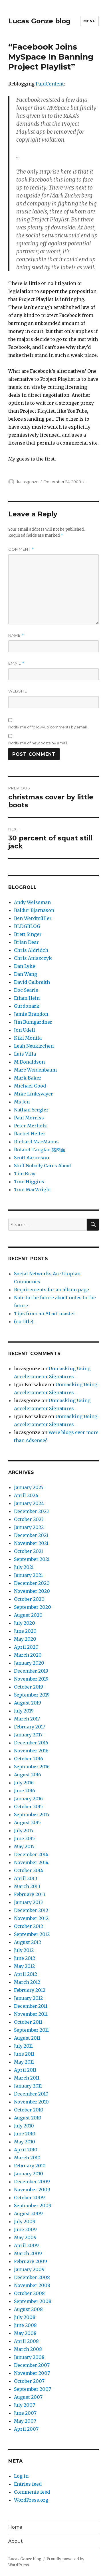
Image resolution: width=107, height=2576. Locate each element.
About (15, 2541)
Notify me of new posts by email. (38, 743)
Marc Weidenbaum (35, 1070)
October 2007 (29, 2381)
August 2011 (27, 2038)
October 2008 (29, 2293)
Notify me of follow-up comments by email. (48, 727)
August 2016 (27, 1774)
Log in (21, 2476)
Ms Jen (22, 1102)
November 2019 (31, 1679)
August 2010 (27, 2118)
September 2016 (32, 1766)
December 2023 (31, 1511)
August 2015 (27, 1822)
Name (16, 635)
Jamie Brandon (31, 1014)
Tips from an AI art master (44, 1313)
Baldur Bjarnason (34, 910)
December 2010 (31, 2094)
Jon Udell (24, 1030)
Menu (89, 21)
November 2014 (31, 1862)
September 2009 (32, 2205)
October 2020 (29, 1599)
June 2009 (25, 2229)
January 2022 (29, 1527)
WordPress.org (31, 2500)
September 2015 (31, 1814)
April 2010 (25, 2150)
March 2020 (28, 1655)
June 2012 (24, 1958)
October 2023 (29, 1519)
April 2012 (25, 1974)
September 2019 (32, 1695)
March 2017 (27, 1719)
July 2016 (24, 1782)
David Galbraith (32, 982)
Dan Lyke (24, 966)
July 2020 (24, 1623)
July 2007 (24, 2405)
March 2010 (27, 2157)
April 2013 (25, 1878)
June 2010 (24, 2134)
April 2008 (26, 2341)
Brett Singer (28, 934)
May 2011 (24, 2062)
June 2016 (24, 1790)
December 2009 (32, 2181)
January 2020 (29, 1663)
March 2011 (26, 2078)
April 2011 (25, 2070)
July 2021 (24, 1567)
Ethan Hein (27, 998)
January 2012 (28, 1998)
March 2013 (27, 1886)
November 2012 (31, 1918)
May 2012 (24, 1966)
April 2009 (26, 2245)
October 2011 (28, 2022)
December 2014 (31, 1854)
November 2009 (32, 2189)
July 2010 (24, 2126)
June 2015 (24, 1838)
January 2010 (28, 2173)
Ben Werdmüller (33, 918)
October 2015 (28, 1806)
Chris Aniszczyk (33, 958)
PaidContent (50, 84)
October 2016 (28, 1759)
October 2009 (29, 2197)
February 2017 (29, 1727)
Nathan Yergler (31, 1110)
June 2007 (25, 2413)
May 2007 (25, 2421)
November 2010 (31, 2102)
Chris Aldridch (31, 950)
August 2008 (28, 2309)
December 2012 (31, 1910)
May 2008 (25, 2333)
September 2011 (31, 2030)
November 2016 (31, 1751)
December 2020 (32, 1583)
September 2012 (32, 1934)
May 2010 (24, 2142)
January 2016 (28, 1798)
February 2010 (30, 2165)
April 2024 (26, 1495)
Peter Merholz (30, 1126)
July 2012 (24, 1950)
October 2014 (28, 1870)
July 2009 (24, 2221)
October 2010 (28, 2110)
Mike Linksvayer (33, 1094)
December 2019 (31, 1671)
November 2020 (32, 1591)
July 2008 (24, 2317)
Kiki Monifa (28, 1038)
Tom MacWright (32, 1189)
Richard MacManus (36, 1142)
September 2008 (32, 2301)
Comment (21, 549)
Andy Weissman (32, 902)
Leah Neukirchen (34, 1046)
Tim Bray (24, 1173)
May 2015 (24, 1846)
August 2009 (28, 2213)
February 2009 (30, 2261)
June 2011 (24, 2054)
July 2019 (24, 1711)
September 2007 (32, 2389)
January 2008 (29, 2357)
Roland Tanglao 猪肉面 (39, 1149)
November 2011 (31, 2014)
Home (15, 2527)
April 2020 (26, 1647)
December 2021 (31, 1535)
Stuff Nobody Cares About (42, 1165)
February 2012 (29, 1990)
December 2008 (32, 2277)
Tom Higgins (29, 1181)
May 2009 (25, 2237)
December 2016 (31, 1743)
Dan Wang (25, 974)
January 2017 (28, 1735)
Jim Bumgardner (33, 1022)
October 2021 (28, 1551)
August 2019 (27, 1703)
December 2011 (30, 2006)
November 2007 (32, 2373)
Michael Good (30, 1086)
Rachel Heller (29, 1134)
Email (16, 663)
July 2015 (23, 1830)
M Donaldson (29, 1062)
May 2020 (25, 1639)
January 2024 (29, 1503)
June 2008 (25, 2325)
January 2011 (28, 2086)
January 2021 (28, 1575)
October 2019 (28, 1687)
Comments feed (32, 2492)
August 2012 (27, 1942)
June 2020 (25, 1631)
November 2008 (32, 2285)
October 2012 (28, 1926)
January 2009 (29, 2269)
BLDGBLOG (27, 926)
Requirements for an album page (51, 1289)
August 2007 (28, 2397)
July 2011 (23, 2046)
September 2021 (32, 1559)
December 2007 (32, 2365)
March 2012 (27, 1982)
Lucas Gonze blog (39, 21)
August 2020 (28, 1615)
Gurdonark (26, 1006)
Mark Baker (27, 1078)
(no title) (23, 1321)
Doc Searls (26, 990)
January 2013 (28, 1902)
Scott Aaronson (31, 1157)
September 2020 (32, 1607)
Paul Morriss (29, 1118)
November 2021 (31, 1543)
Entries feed (28, 2484)
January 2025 (28, 1487)
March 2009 (28, 2253)
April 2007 (26, 2429)
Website (17, 691)
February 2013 (29, 1894)
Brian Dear (26, 942)
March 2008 (28, 2349)
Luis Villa (25, 1054)
